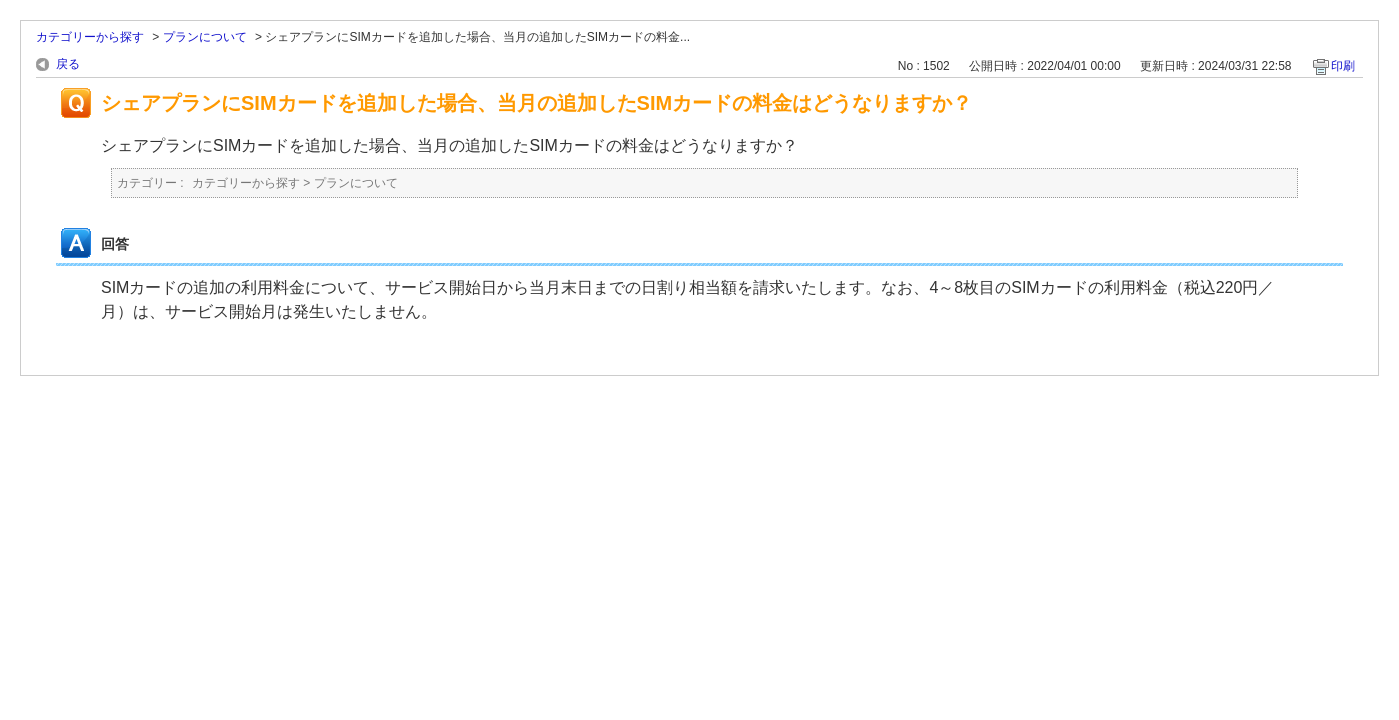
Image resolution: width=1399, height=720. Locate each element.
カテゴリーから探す (90, 37)
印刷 (1343, 66)
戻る (68, 64)
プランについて (205, 37)
